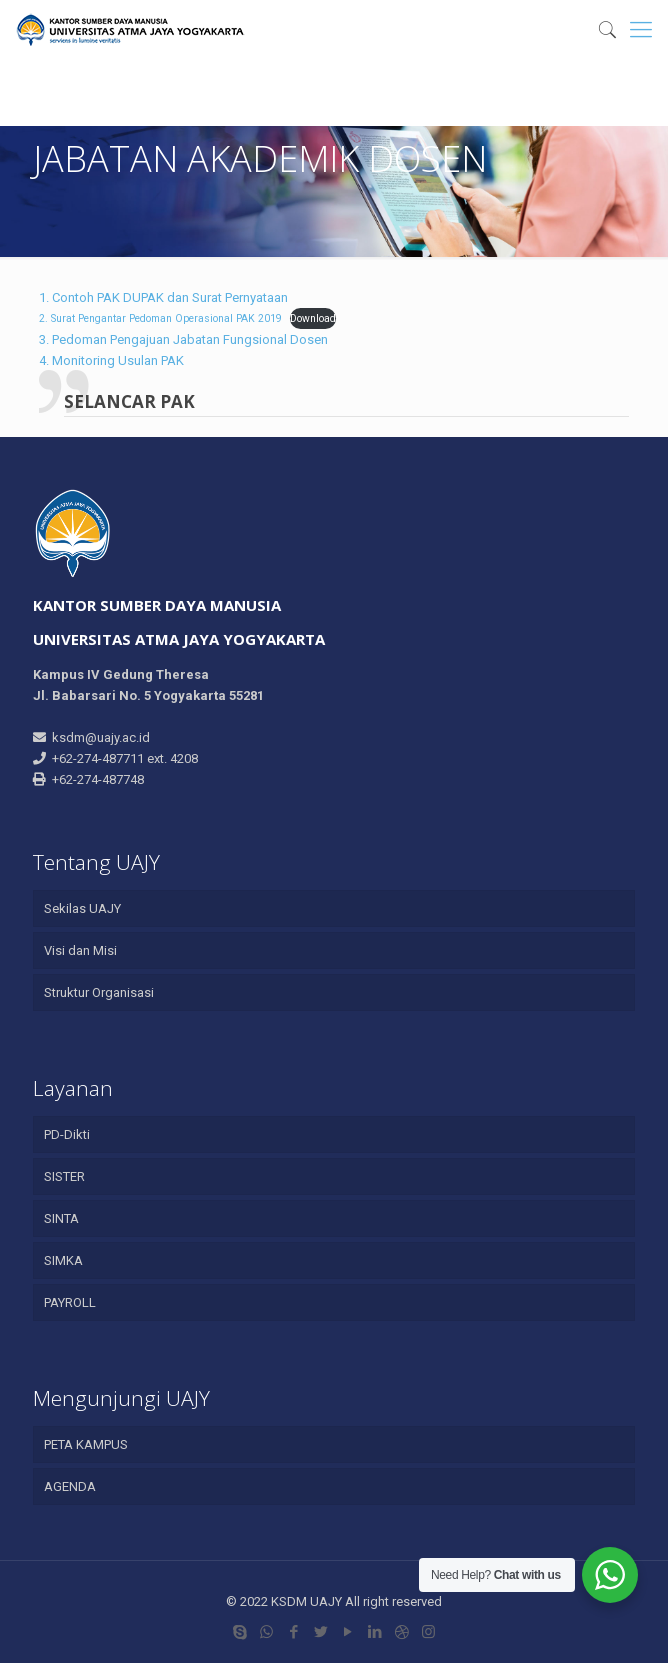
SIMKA (63, 1260)
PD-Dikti (67, 1134)
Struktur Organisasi (99, 992)
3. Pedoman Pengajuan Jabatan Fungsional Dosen (183, 339)
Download (313, 318)
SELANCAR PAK (129, 401)
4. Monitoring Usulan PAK (111, 360)
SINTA (61, 1218)
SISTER (64, 1176)
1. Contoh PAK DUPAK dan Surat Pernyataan (163, 297)
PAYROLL (70, 1302)
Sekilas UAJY (82, 908)
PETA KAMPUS (86, 1444)
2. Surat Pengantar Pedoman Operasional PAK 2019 (160, 318)
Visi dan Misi (80, 950)
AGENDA (70, 1486)
